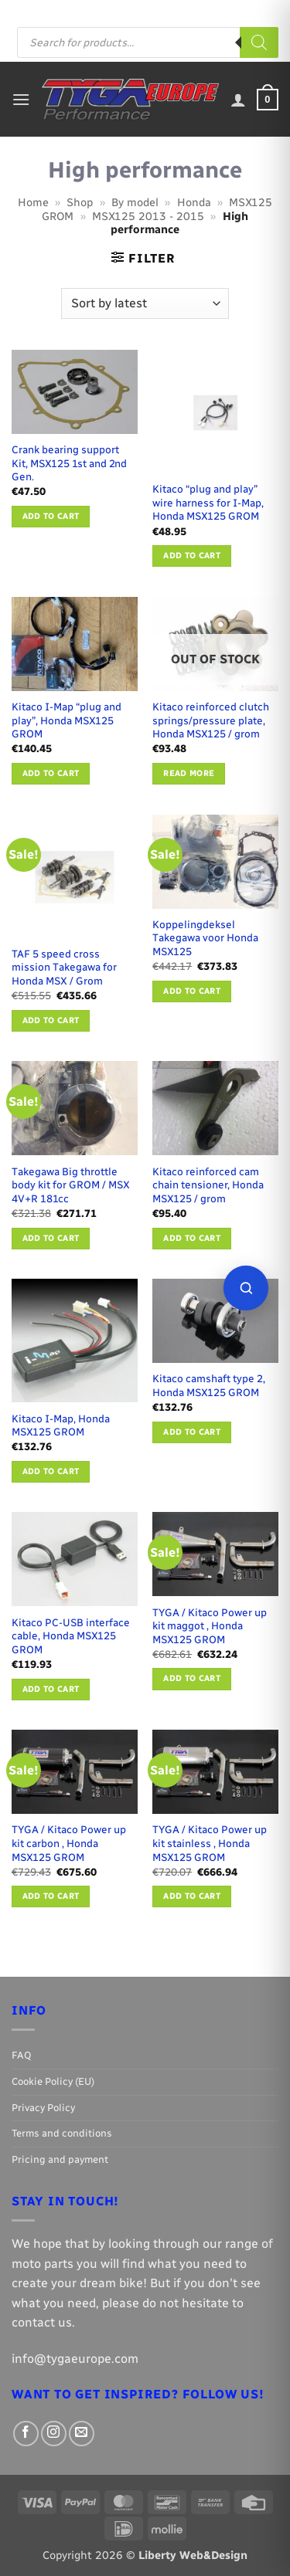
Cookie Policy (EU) (53, 2081)
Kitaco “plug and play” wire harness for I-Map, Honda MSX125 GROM (208, 502)
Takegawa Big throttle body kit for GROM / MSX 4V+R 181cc (71, 1185)
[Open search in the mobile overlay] (147, 42)
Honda (194, 202)
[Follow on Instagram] (207, 11)
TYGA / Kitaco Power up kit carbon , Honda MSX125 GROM (69, 1843)
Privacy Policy (43, 2107)
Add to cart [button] (51, 516)
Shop (80, 202)
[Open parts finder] (245, 1288)
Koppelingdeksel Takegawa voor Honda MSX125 (205, 938)
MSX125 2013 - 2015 (148, 216)
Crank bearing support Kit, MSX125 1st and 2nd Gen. (69, 463)
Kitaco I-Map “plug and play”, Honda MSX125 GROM (66, 720)
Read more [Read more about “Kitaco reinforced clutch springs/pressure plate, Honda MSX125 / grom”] (188, 773)
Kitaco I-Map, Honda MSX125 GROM (61, 1425)
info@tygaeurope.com (75, 2358)
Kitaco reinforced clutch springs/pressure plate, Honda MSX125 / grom (210, 720)
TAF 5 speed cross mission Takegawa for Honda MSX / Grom (64, 967)
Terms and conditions (62, 2133)
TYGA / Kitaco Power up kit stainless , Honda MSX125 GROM (209, 1843)
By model (135, 202)
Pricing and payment (132, 11)
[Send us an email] (222, 11)
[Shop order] (145, 303)
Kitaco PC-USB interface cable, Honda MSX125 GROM (71, 1636)
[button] (21, 99)
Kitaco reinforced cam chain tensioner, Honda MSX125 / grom (208, 1185)
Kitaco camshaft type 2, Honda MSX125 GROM (208, 1385)
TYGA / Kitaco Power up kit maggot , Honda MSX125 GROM (209, 1626)
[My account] (238, 100)
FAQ (65, 11)
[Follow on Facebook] (191, 11)
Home (33, 202)
